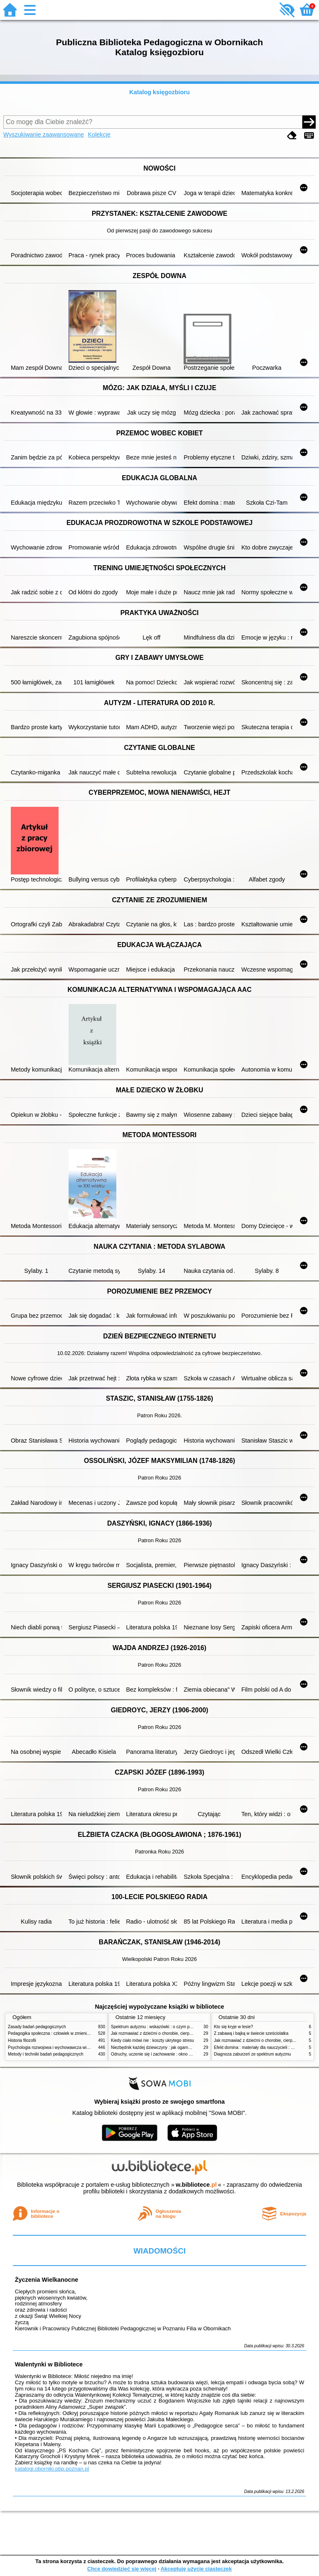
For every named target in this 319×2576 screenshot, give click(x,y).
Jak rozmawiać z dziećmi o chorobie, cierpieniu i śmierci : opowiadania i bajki (182, 2033)
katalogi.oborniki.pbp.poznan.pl (52, 2469)
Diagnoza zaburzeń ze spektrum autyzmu (252, 2054)
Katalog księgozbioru (159, 92)
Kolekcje (99, 134)
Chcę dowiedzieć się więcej (121, 2569)
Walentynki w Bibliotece (49, 2364)
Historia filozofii (22, 2040)
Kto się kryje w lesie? (233, 2026)
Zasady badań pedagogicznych (37, 2026)
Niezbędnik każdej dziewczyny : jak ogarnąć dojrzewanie (163, 2047)
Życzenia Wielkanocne (47, 2279)
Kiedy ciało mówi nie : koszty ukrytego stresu (152, 2040)
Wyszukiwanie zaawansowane (43, 134)
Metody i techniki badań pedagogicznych (45, 2054)
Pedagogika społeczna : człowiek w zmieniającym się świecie (64, 2033)
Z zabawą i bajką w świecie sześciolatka (251, 2033)
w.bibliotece (196, 2184)
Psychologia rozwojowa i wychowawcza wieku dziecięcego (62, 2047)
